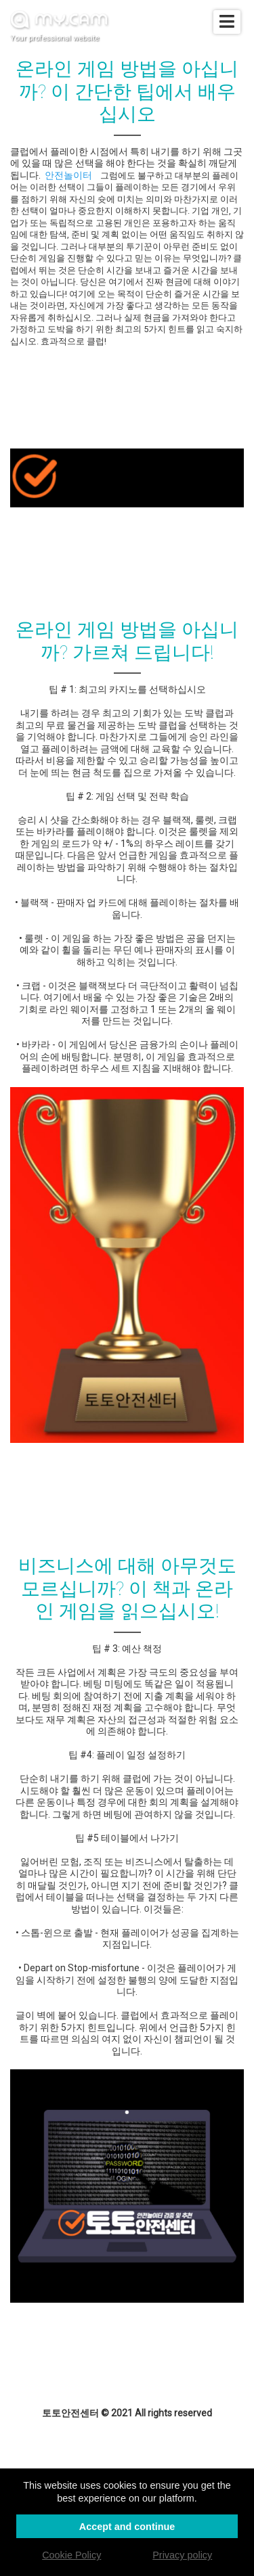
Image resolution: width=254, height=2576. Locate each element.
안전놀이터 (68, 175)
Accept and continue (127, 2526)
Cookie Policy (71, 2555)
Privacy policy (182, 2555)
